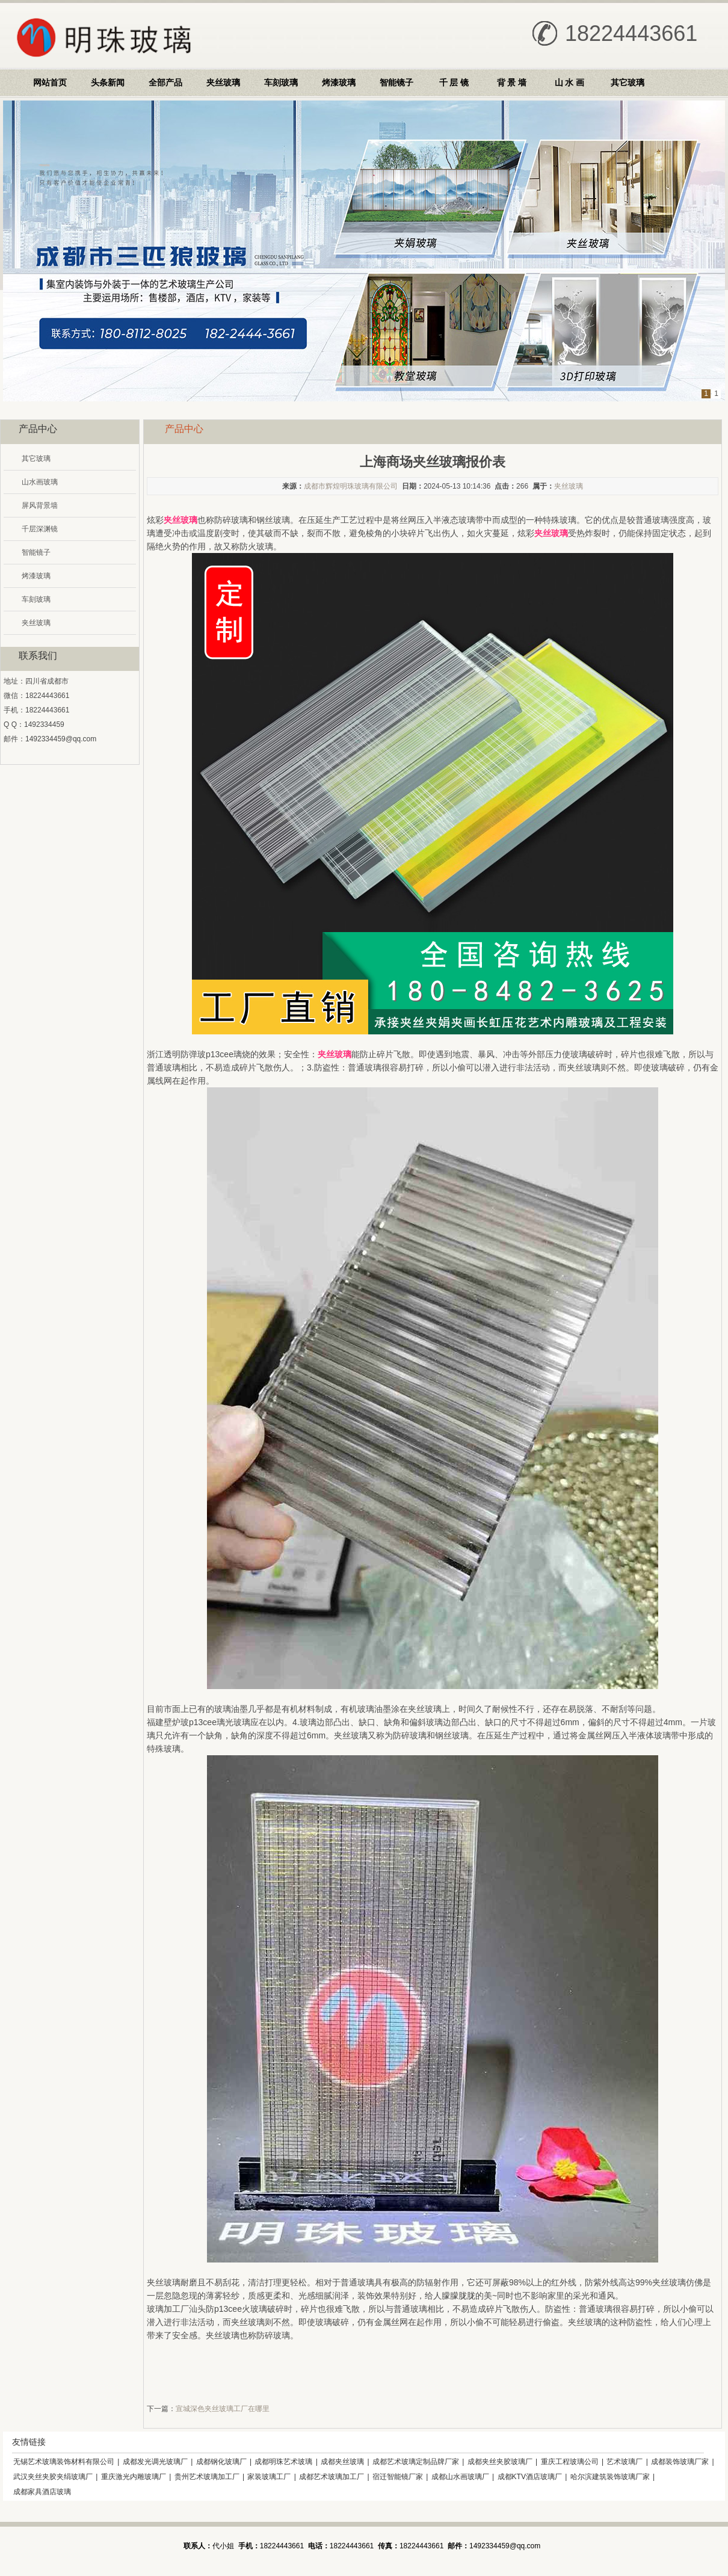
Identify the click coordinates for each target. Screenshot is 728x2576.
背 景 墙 (512, 82)
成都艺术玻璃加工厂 (331, 2477)
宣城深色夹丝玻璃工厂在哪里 (223, 2409)
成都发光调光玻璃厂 (155, 2461)
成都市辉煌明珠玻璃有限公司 (351, 486)
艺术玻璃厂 (624, 2461)
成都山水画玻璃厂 (460, 2477)
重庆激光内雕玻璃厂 (133, 2477)
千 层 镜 (454, 82)
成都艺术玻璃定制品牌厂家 (415, 2461)
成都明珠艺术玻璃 (283, 2461)
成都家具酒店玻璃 (42, 2492)
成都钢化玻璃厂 (221, 2461)
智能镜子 (396, 82)
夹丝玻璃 (223, 82)
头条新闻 (108, 82)
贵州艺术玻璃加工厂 (206, 2477)
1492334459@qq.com (60, 739)
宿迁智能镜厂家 (397, 2477)
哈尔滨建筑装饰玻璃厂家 (610, 2477)
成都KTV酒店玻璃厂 (530, 2477)
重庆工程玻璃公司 (570, 2461)
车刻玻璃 (281, 82)
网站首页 (50, 82)
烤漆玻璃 (339, 82)
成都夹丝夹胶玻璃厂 (499, 2461)
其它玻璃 (627, 82)
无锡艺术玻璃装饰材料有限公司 (63, 2461)
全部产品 (165, 82)
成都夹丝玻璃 (342, 2461)
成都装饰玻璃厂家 (680, 2461)
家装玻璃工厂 (269, 2477)
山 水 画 (570, 82)
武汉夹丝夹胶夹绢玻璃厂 (53, 2477)
